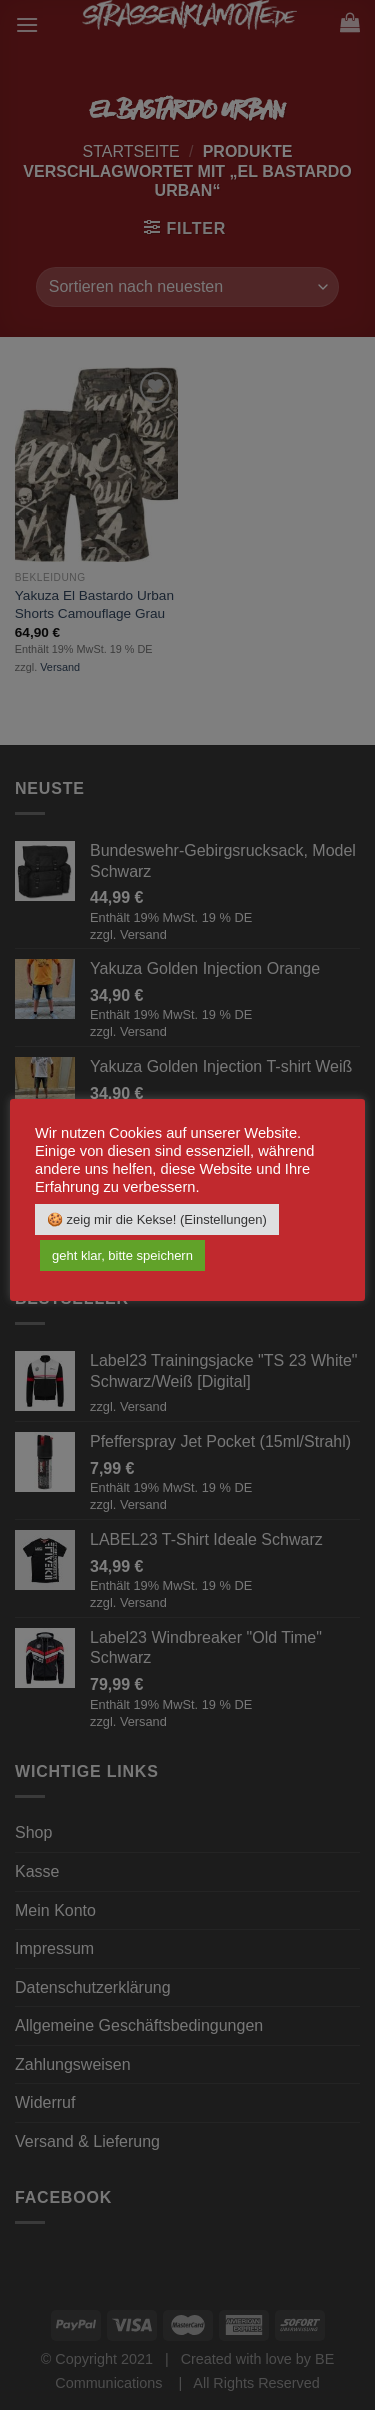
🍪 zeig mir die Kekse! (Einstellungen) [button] (157, 1219)
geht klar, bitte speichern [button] (122, 1255)
